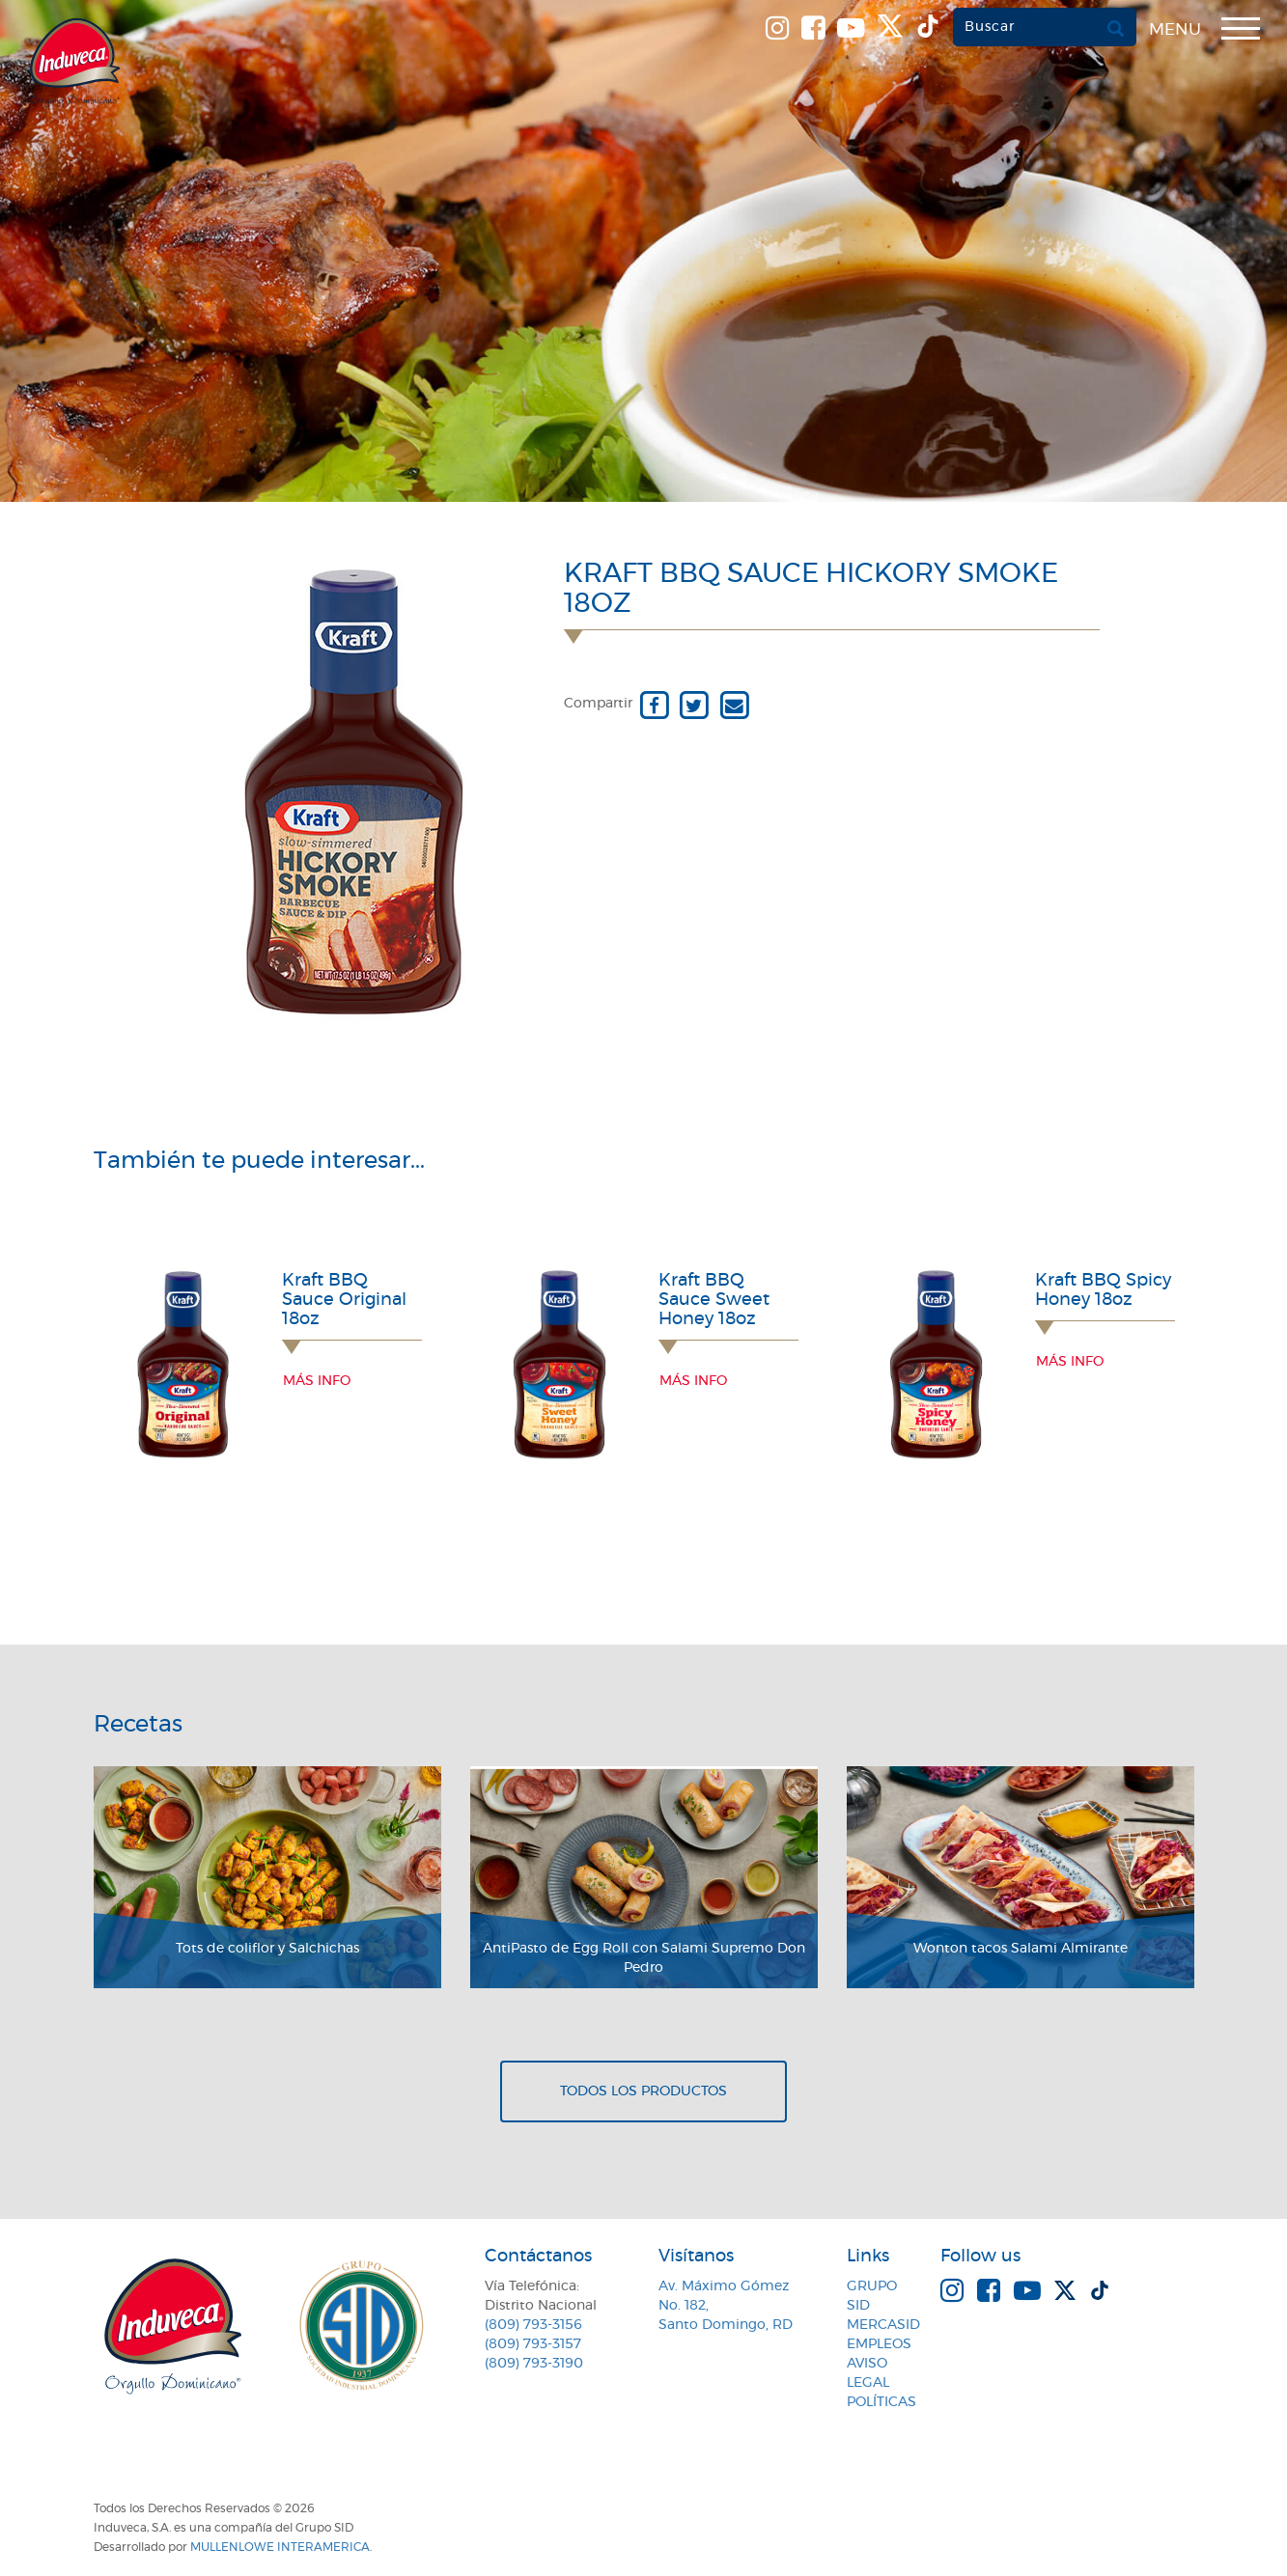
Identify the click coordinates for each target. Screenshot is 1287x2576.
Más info (316, 1381)
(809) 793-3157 (533, 2344)
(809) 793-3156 (533, 2325)
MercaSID (883, 2325)
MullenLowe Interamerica (280, 2547)
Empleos (879, 2344)
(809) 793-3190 (534, 2363)
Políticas (881, 2402)
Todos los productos (643, 2091)
